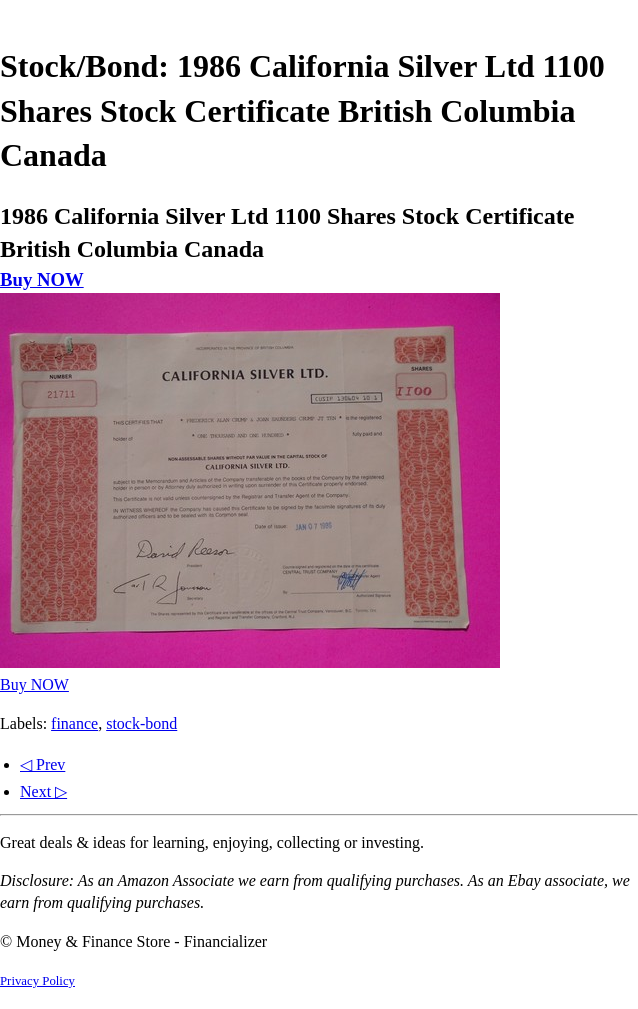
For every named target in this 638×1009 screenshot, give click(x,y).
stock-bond (141, 723)
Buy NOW (42, 279)
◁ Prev (42, 764)
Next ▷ (43, 791)
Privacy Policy (37, 981)
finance (74, 723)
